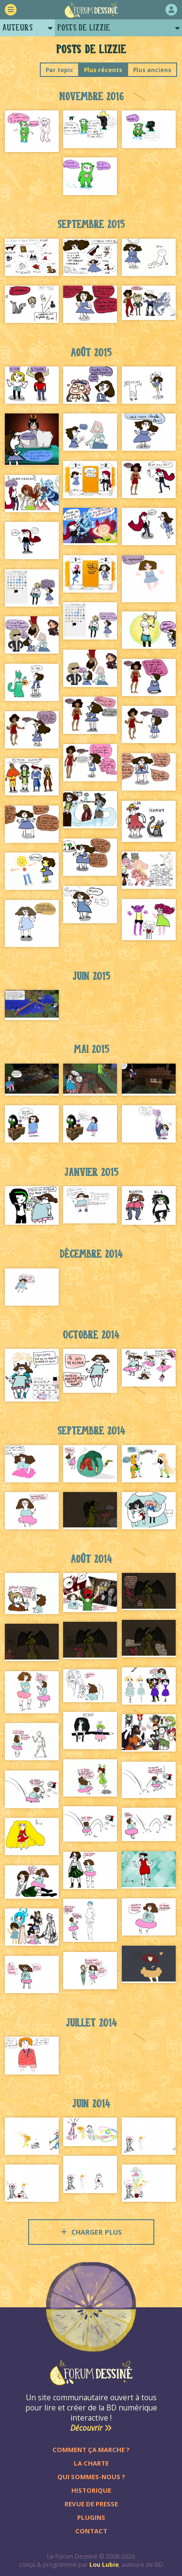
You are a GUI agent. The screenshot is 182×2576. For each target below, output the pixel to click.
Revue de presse (91, 2504)
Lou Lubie (104, 2565)
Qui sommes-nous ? (91, 2476)
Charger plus (91, 2232)
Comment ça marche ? (91, 2449)
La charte (91, 2463)
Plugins (91, 2517)
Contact (91, 2531)
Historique (91, 2490)
